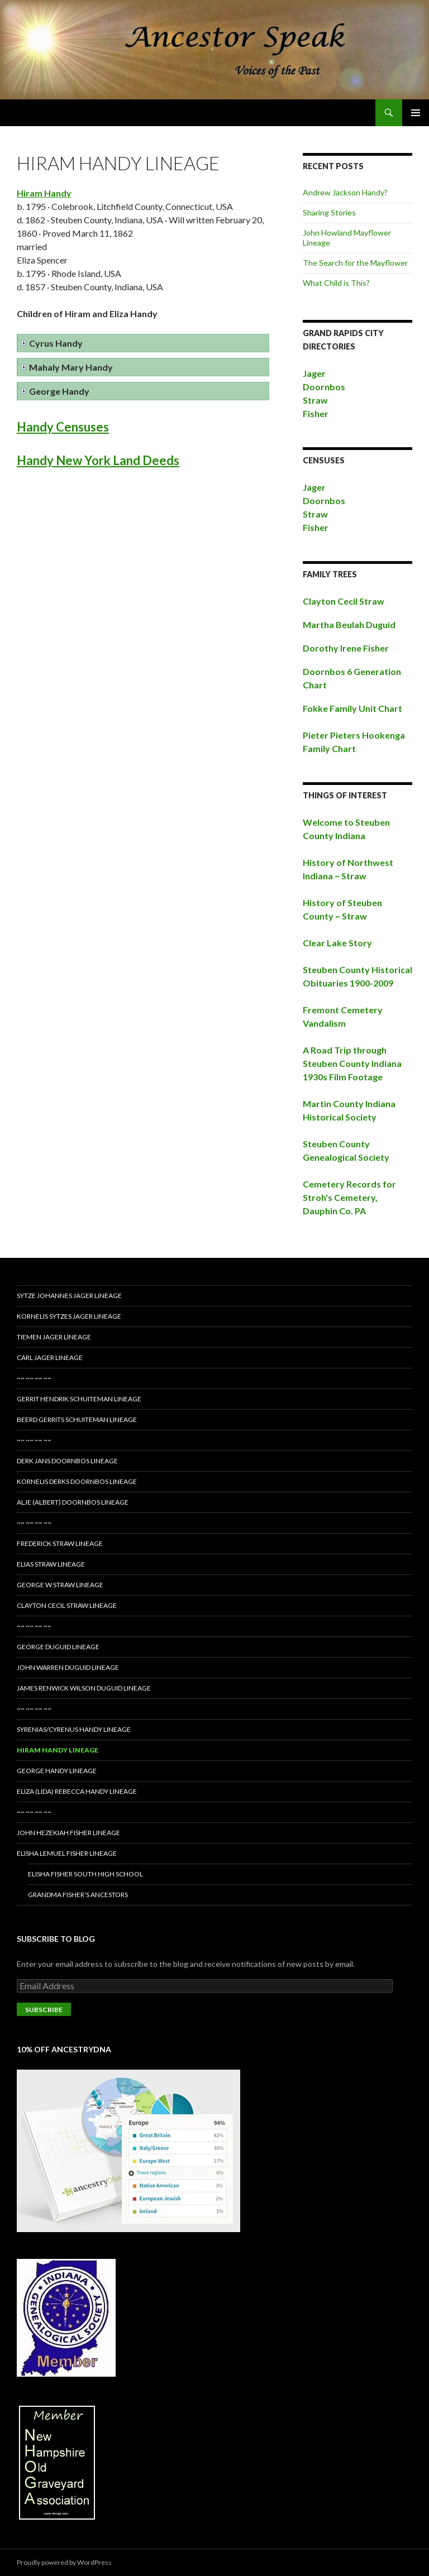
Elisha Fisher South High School (85, 1874)
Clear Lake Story (337, 942)
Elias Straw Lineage (51, 1564)
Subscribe (44, 2009)
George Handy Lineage (57, 1770)
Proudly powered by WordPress (64, 2562)
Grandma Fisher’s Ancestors (78, 1894)
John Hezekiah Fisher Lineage (68, 1832)
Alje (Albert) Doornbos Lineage (72, 1502)
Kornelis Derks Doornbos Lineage (77, 1481)
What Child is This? (336, 283)
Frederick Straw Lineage (60, 1543)
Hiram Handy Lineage (57, 1750)
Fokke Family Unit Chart (352, 708)
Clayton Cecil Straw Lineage (67, 1605)
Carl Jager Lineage (50, 1357)
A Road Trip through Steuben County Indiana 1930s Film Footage (352, 1063)
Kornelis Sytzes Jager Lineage (69, 1316)
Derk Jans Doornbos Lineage (67, 1461)
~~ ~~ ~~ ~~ (34, 1378)
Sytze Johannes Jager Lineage (69, 1295)
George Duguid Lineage (58, 1647)
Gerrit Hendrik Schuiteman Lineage (79, 1399)
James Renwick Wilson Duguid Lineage (84, 1688)
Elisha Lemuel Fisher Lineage (67, 1853)
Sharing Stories (329, 212)
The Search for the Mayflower (355, 262)
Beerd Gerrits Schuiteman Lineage (77, 1419)
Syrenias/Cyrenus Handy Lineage (74, 1729)
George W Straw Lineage (60, 1585)
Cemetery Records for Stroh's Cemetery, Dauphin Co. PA (349, 1197)
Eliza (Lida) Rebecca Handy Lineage (77, 1791)
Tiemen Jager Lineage (54, 1337)
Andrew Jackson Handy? (345, 192)
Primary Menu (415, 112)
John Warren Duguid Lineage (68, 1667)
